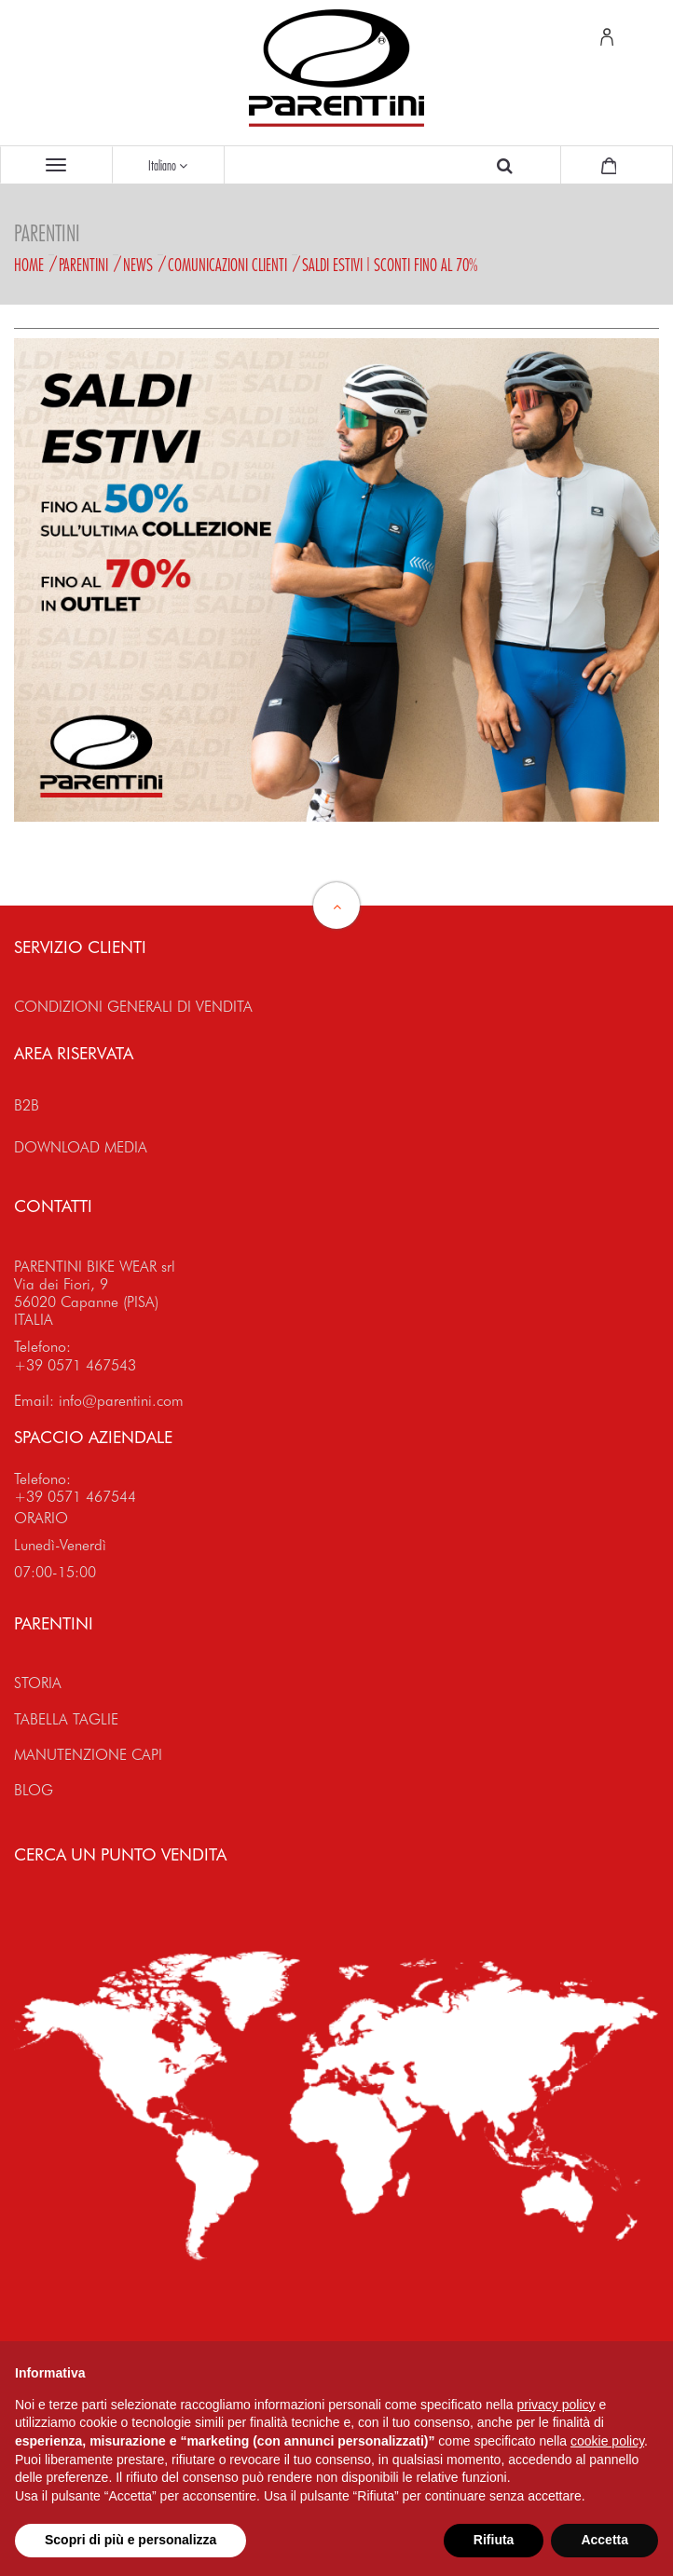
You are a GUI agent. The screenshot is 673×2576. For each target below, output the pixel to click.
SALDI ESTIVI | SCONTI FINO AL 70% (389, 264)
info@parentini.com (121, 1401)
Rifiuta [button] (494, 2539)
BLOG (33, 1790)
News (138, 264)
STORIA (38, 1683)
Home (29, 264)
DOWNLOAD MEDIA (80, 1147)
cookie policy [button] (607, 2440)
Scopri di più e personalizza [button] (130, 2539)
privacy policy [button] (556, 2404)
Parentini (83, 264)
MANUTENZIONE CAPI (88, 1755)
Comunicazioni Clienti (227, 264)
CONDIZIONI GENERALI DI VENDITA (133, 1006)
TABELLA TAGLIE (66, 1719)
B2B (26, 1105)
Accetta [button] (604, 2539)
